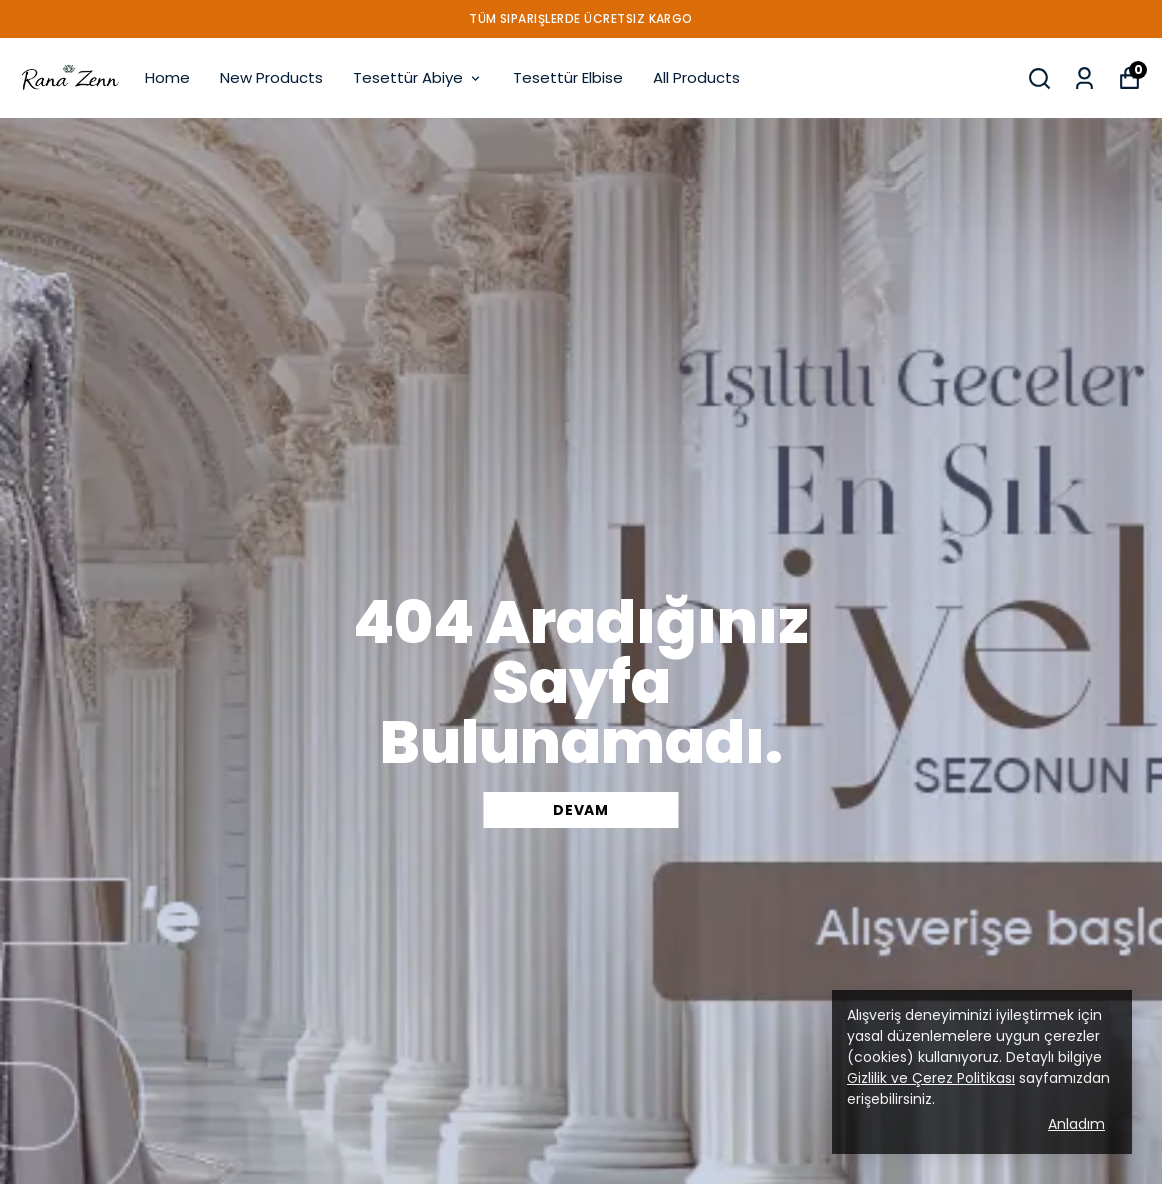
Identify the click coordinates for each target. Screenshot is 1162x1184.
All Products (696, 77)
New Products (271, 77)
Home (167, 77)
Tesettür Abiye (418, 77)
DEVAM (581, 810)
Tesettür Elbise (568, 77)
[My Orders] (1084, 78)
